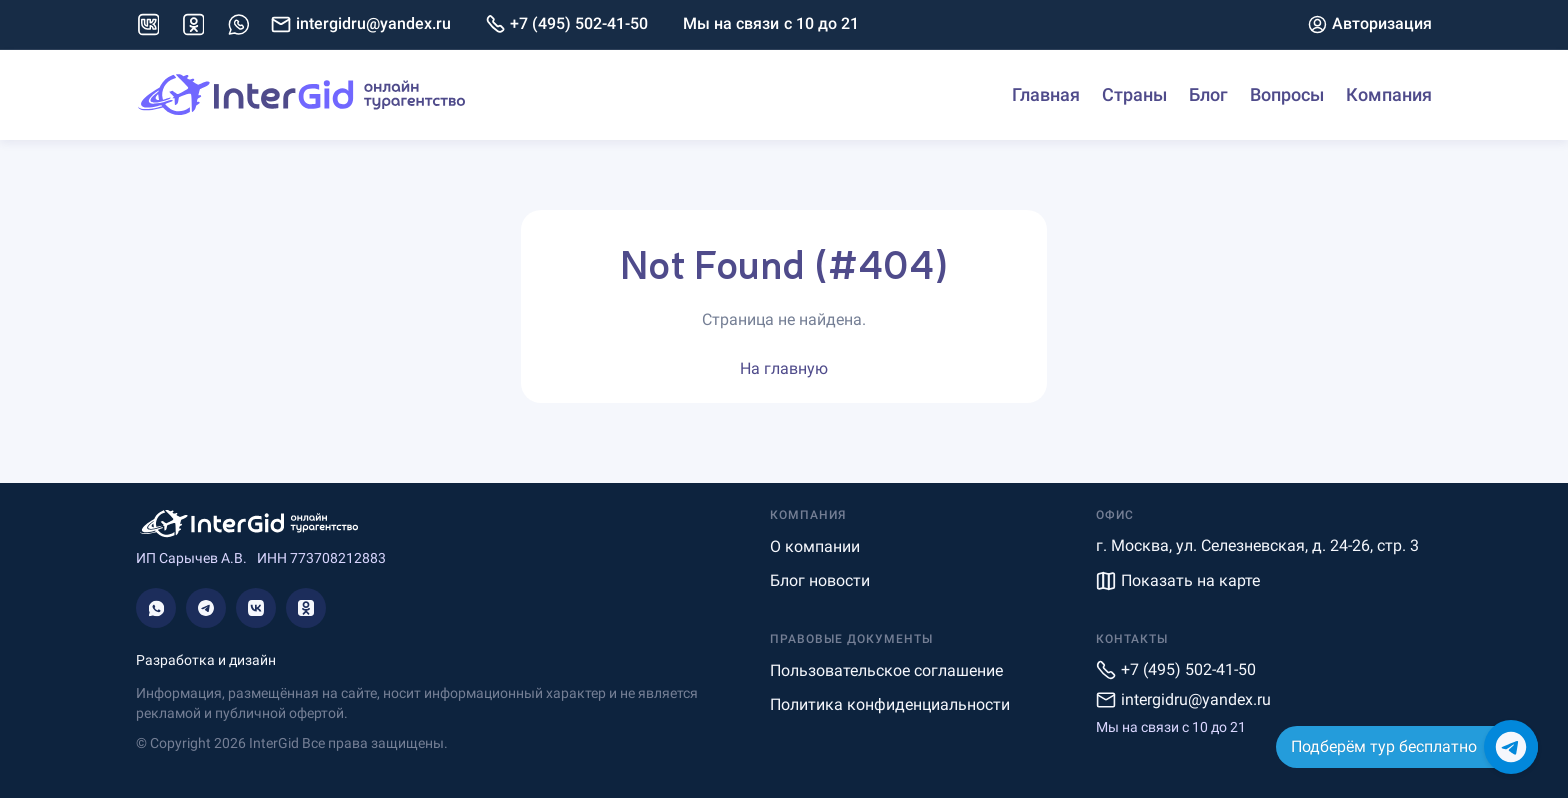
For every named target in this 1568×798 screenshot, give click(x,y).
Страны (1134, 94)
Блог (1208, 94)
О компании (815, 546)
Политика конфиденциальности (890, 704)
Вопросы (1287, 94)
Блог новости (820, 580)
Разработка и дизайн (206, 660)
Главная (1046, 94)
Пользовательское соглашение (886, 670)
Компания (1389, 94)
